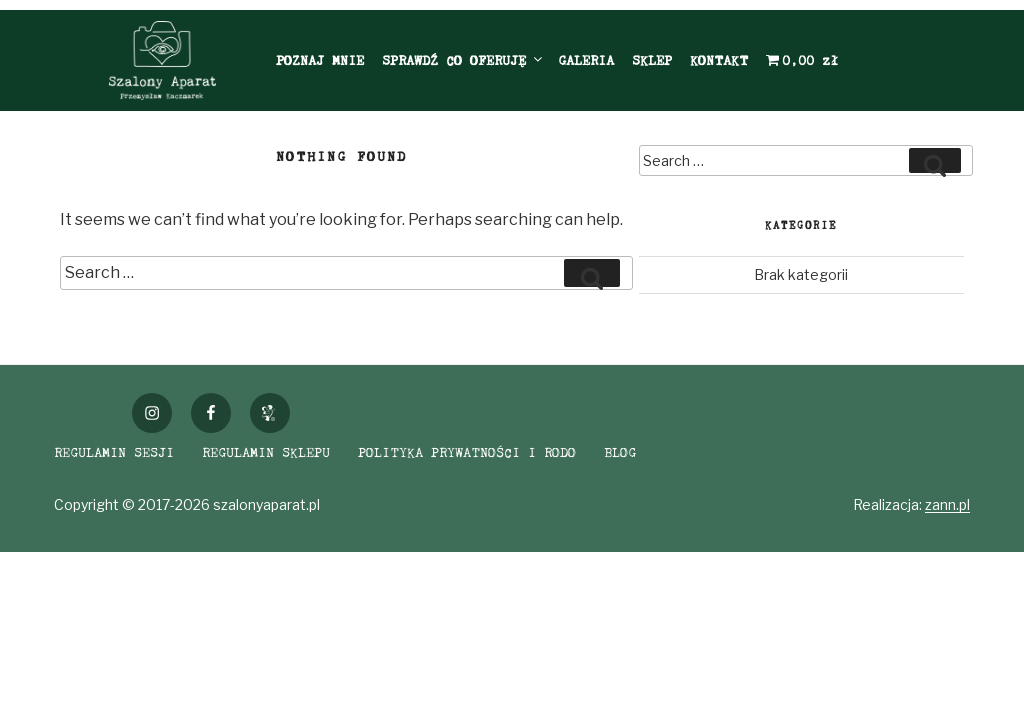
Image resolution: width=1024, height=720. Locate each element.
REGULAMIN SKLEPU (266, 452)
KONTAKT (719, 60)
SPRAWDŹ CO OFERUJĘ (463, 60)
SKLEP (652, 60)
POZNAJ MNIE (320, 60)
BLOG (620, 452)
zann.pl (947, 504)
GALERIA (586, 60)
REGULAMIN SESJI (114, 452)
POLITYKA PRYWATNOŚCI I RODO (467, 452)
